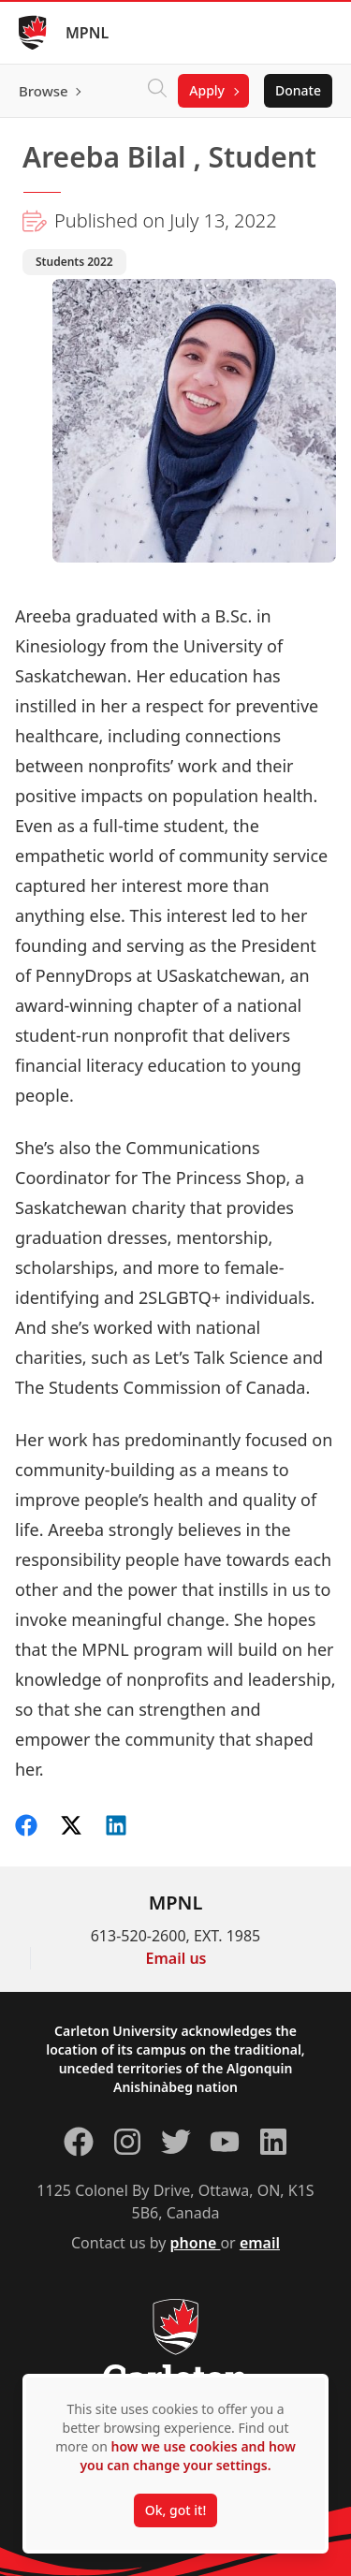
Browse (43, 90)
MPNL (87, 32)
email (260, 2242)
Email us (176, 1958)
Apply (207, 90)
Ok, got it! (175, 2510)
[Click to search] (157, 91)
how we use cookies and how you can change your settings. (187, 2455)
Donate (298, 90)
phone (195, 2242)
